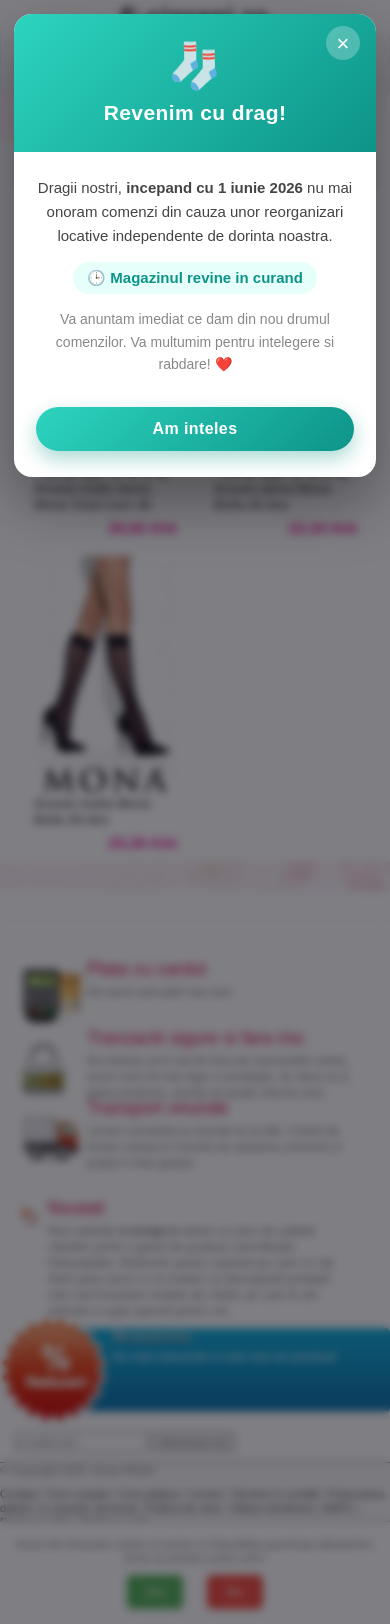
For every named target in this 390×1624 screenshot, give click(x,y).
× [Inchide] (343, 43)
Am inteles (195, 428)
